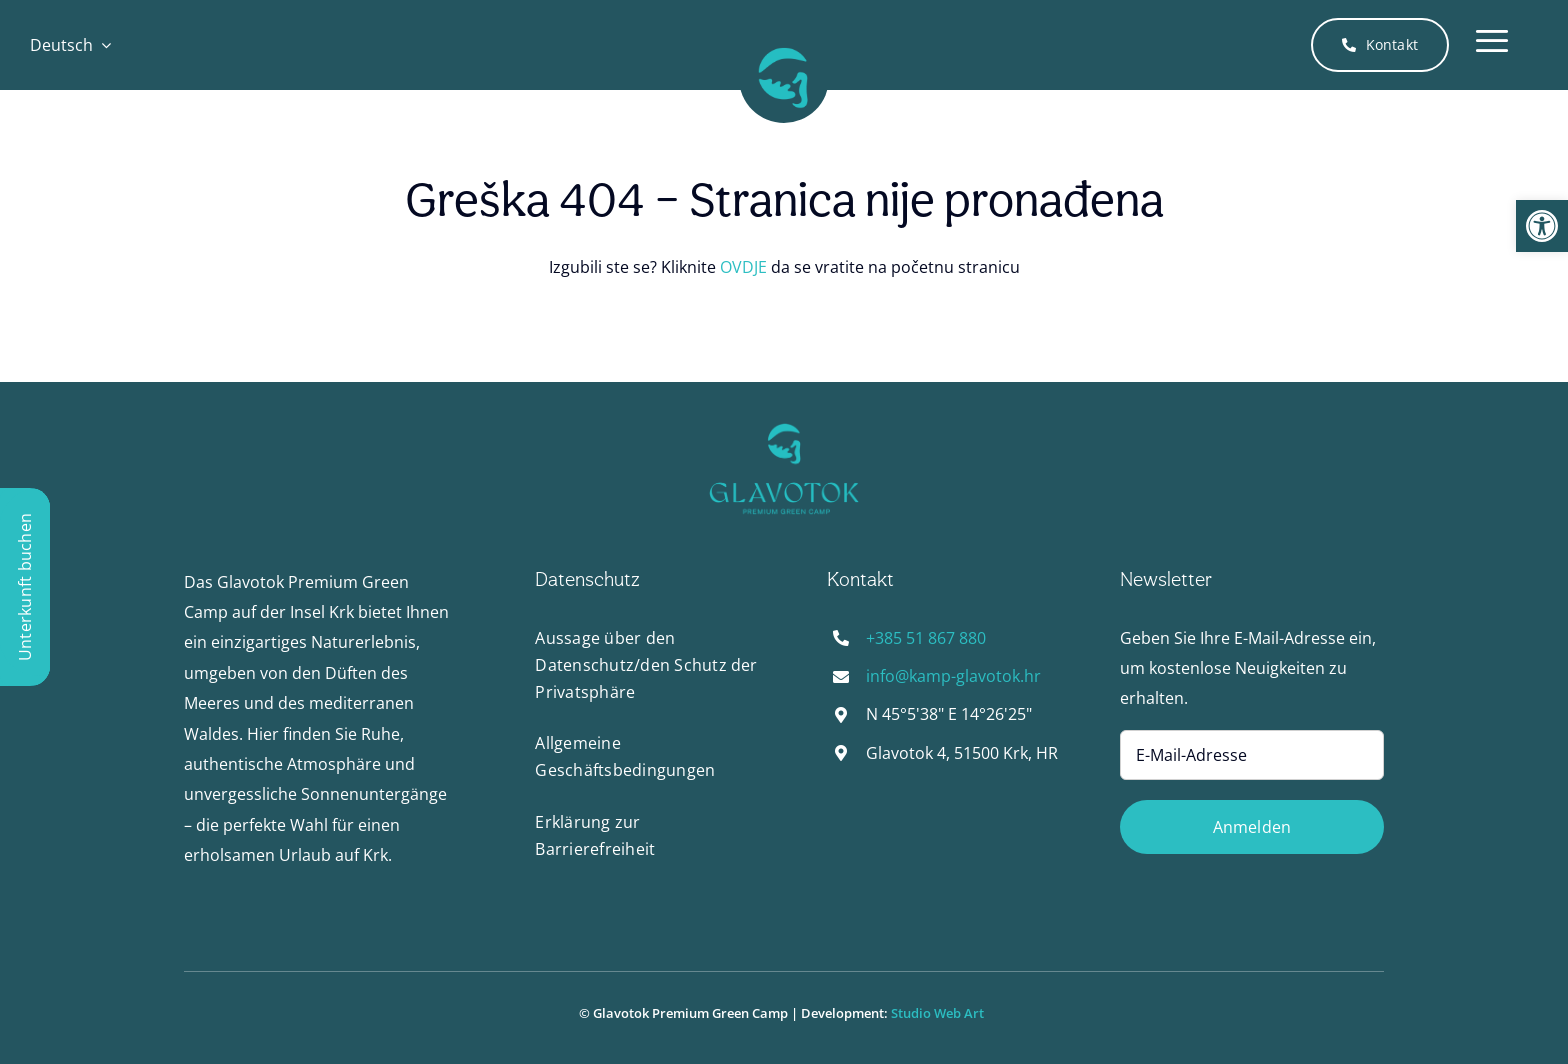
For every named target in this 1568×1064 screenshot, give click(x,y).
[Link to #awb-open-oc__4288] (1492, 45)
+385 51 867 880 (926, 638)
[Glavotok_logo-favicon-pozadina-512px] (784, 41)
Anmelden (1252, 827)
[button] (1542, 226)
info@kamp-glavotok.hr (953, 676)
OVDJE (743, 267)
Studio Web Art (940, 1013)
